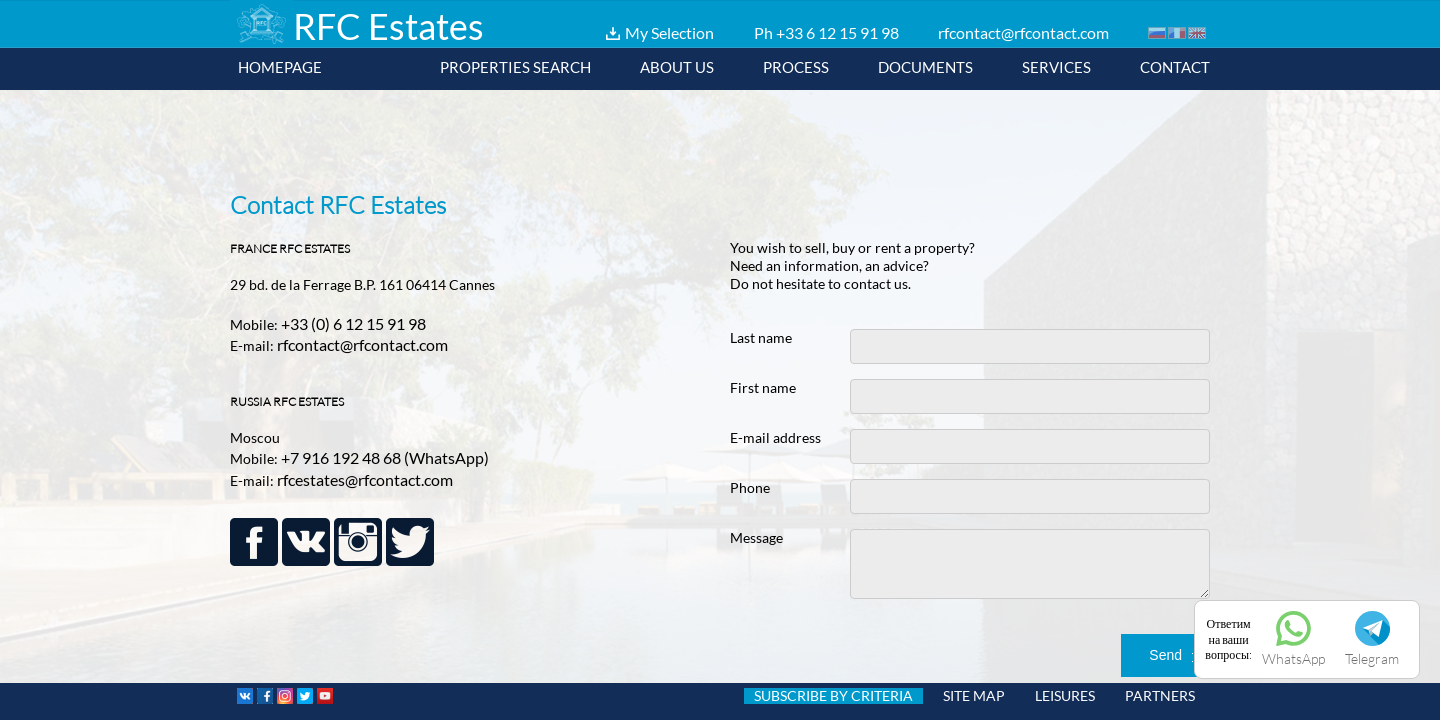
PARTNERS (1160, 696)
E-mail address (775, 437)
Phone (750, 487)
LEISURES (1065, 696)
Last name (761, 337)
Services (1056, 67)
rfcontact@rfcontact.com (1023, 32)
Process (796, 67)
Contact (1175, 67)
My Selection (669, 32)
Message (756, 537)
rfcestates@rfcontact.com (365, 479)
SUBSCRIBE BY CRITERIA (833, 696)
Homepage (280, 67)
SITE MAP (974, 696)
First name (763, 387)
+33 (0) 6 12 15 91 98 (353, 323)
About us (677, 67)
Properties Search (515, 67)
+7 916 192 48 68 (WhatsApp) (385, 457)
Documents (925, 67)
